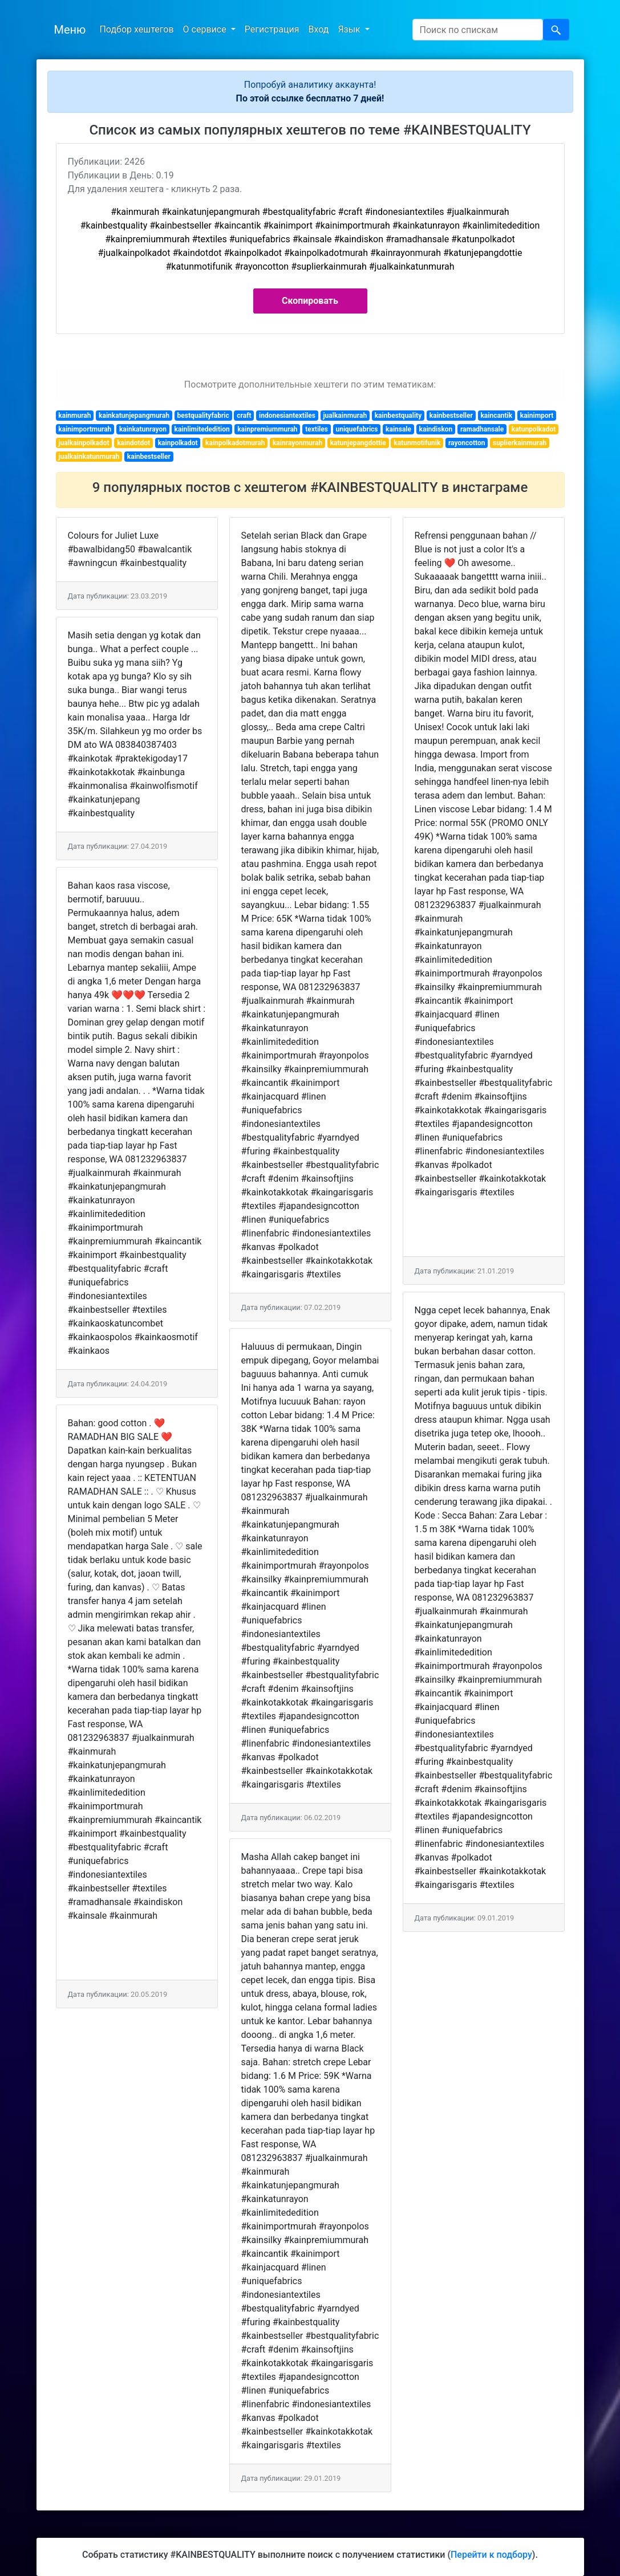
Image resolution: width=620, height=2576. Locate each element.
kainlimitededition (202, 429)
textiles (316, 429)
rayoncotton (466, 443)
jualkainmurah (345, 416)
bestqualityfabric (203, 416)
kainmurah (74, 416)
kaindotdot (133, 443)
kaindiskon (436, 429)
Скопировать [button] (310, 300)
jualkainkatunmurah (88, 457)
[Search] (477, 29)
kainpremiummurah (267, 429)
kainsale (398, 429)
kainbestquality (398, 416)
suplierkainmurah (519, 443)
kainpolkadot (178, 443)
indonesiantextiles (287, 416)
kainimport (537, 416)
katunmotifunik (417, 443)
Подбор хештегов (136, 29)
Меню (70, 29)
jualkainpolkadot (83, 443)
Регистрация (272, 29)
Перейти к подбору (491, 2554)
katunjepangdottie (358, 443)
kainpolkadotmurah (235, 443)
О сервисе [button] (206, 29)
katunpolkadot (534, 429)
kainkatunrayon (143, 429)
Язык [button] (350, 29)
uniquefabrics (356, 429)
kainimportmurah (84, 429)
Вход (318, 29)
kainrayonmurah (297, 443)
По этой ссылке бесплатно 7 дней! (310, 98)
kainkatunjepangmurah (134, 416)
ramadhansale (482, 429)
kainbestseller (451, 416)
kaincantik (496, 416)
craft (244, 416)
